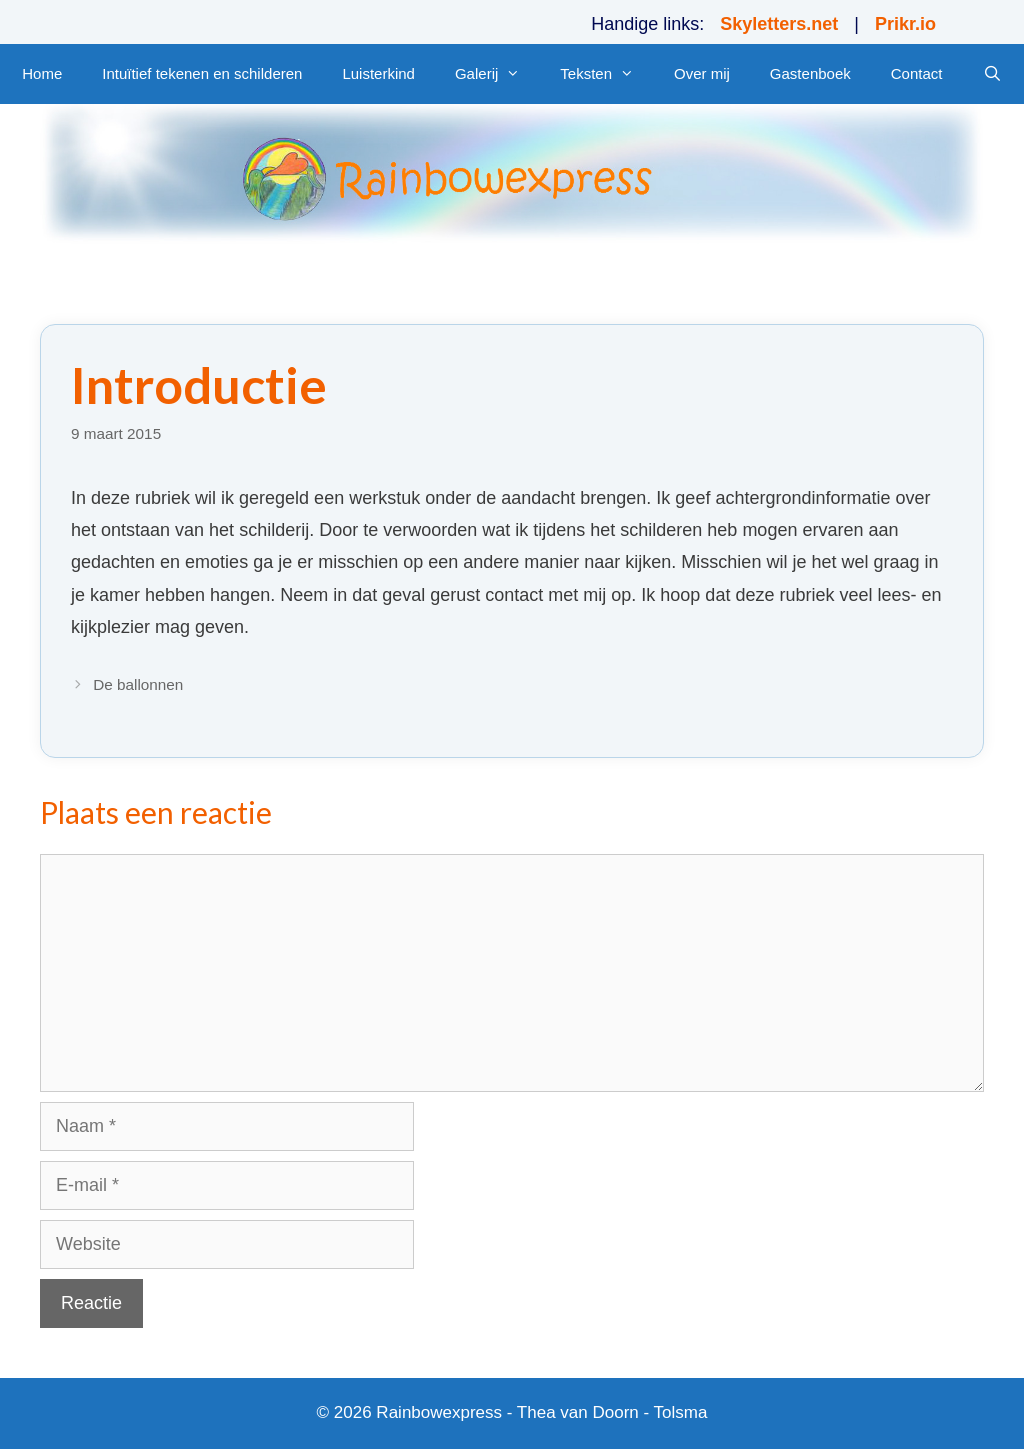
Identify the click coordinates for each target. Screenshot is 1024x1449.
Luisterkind (378, 73)
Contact (917, 73)
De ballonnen (138, 684)
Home (42, 73)
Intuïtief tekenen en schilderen (202, 73)
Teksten (607, 74)
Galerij (497, 74)
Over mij (702, 73)
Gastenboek (810, 73)
